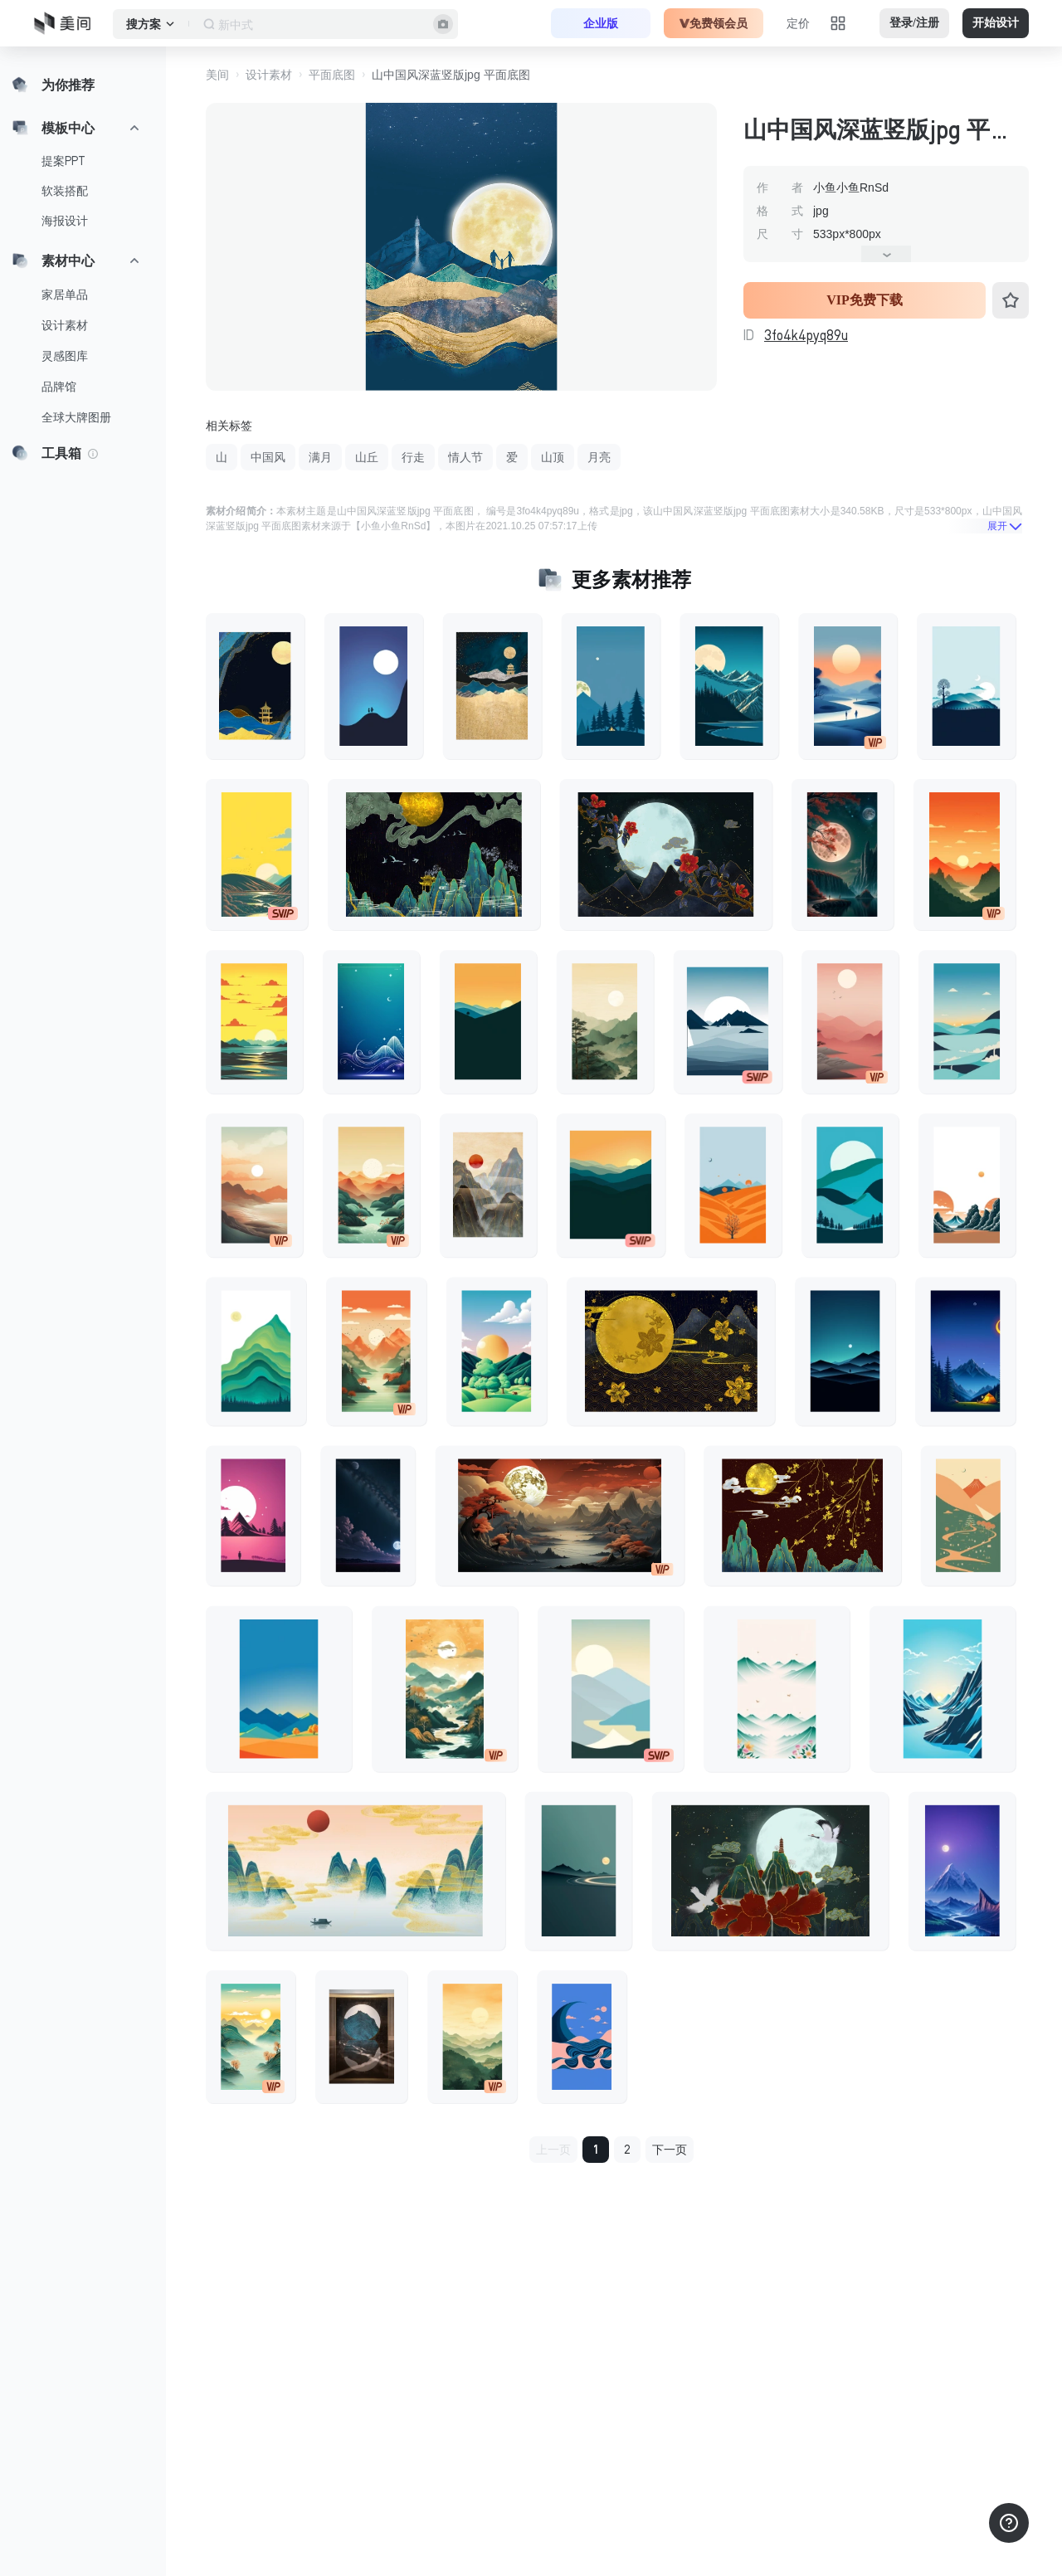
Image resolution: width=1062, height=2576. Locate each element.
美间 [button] (217, 74)
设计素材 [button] (269, 74)
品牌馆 (58, 386)
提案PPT (63, 161)
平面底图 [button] (332, 74)
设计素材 (64, 325)
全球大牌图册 (76, 417)
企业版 (600, 23)
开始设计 (995, 23)
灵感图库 (64, 356)
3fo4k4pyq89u (806, 335)
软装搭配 (64, 191)
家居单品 (64, 294)
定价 (798, 23)
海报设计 (64, 220)
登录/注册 (914, 23)
